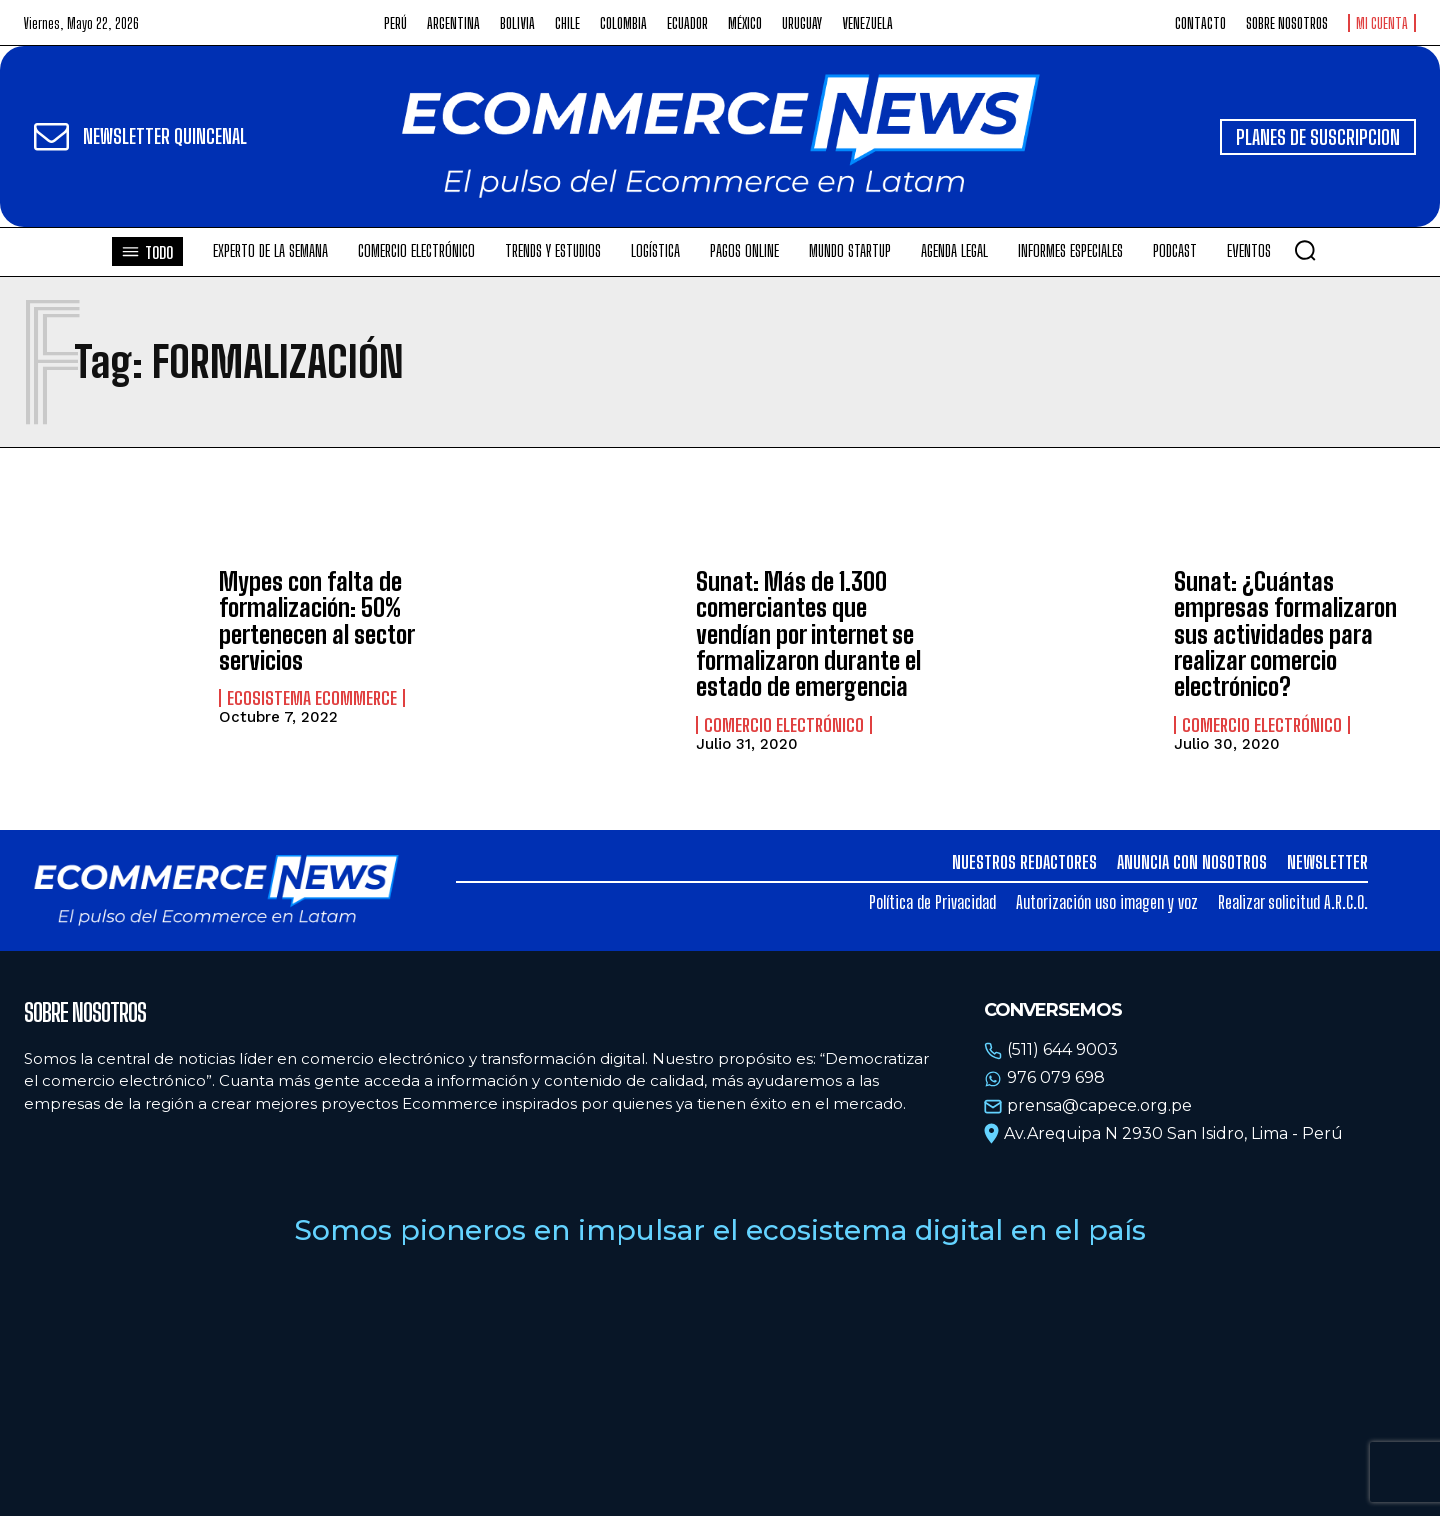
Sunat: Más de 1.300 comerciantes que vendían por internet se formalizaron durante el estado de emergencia (808, 634)
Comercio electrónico (784, 725)
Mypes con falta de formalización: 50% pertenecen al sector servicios (317, 621)
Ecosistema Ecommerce (312, 698)
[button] (1305, 250)
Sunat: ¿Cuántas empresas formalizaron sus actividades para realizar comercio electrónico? (1285, 634)
